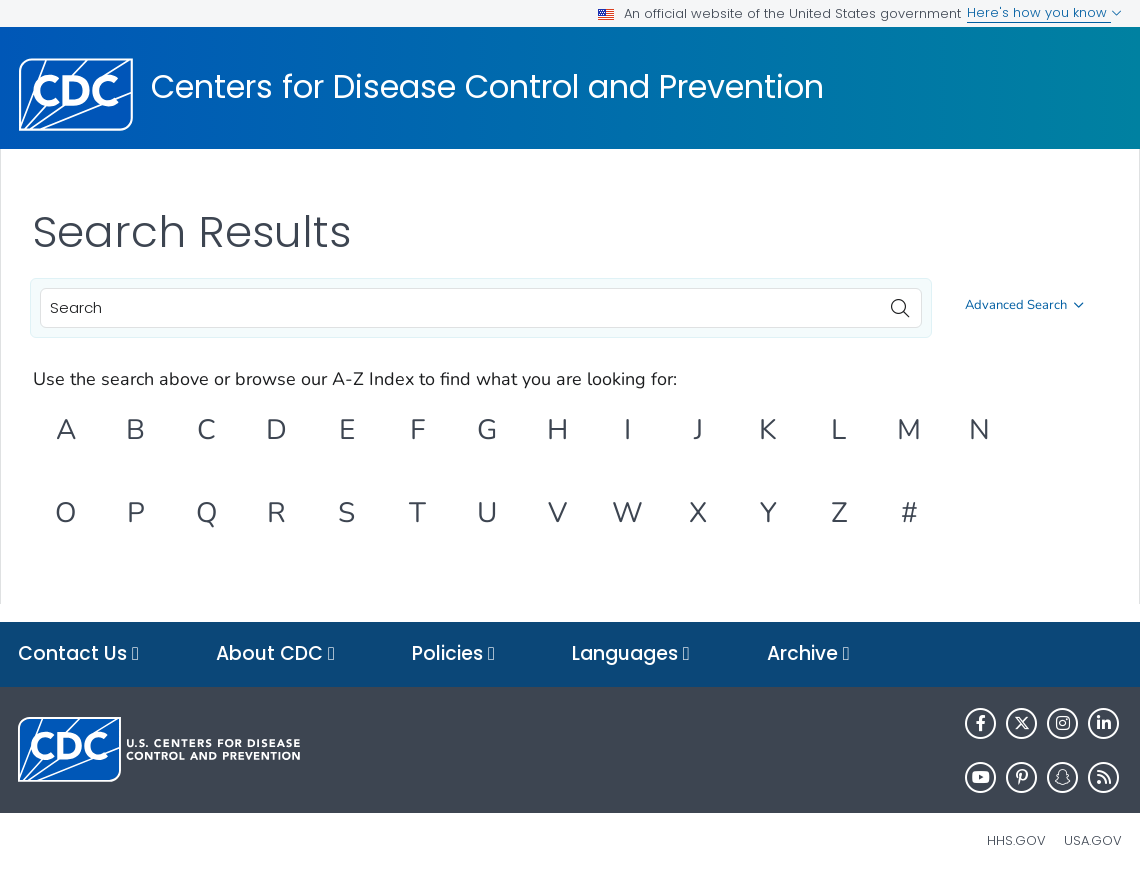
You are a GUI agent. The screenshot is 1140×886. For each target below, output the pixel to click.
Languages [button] (631, 654)
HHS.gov (1016, 840)
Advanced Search (1024, 305)
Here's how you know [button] (1044, 12)
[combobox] (481, 308)
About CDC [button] (275, 654)
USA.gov (1093, 840)
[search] (900, 303)
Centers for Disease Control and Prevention (487, 87)
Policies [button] (453, 654)
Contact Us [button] (78, 654)
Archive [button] (808, 654)
